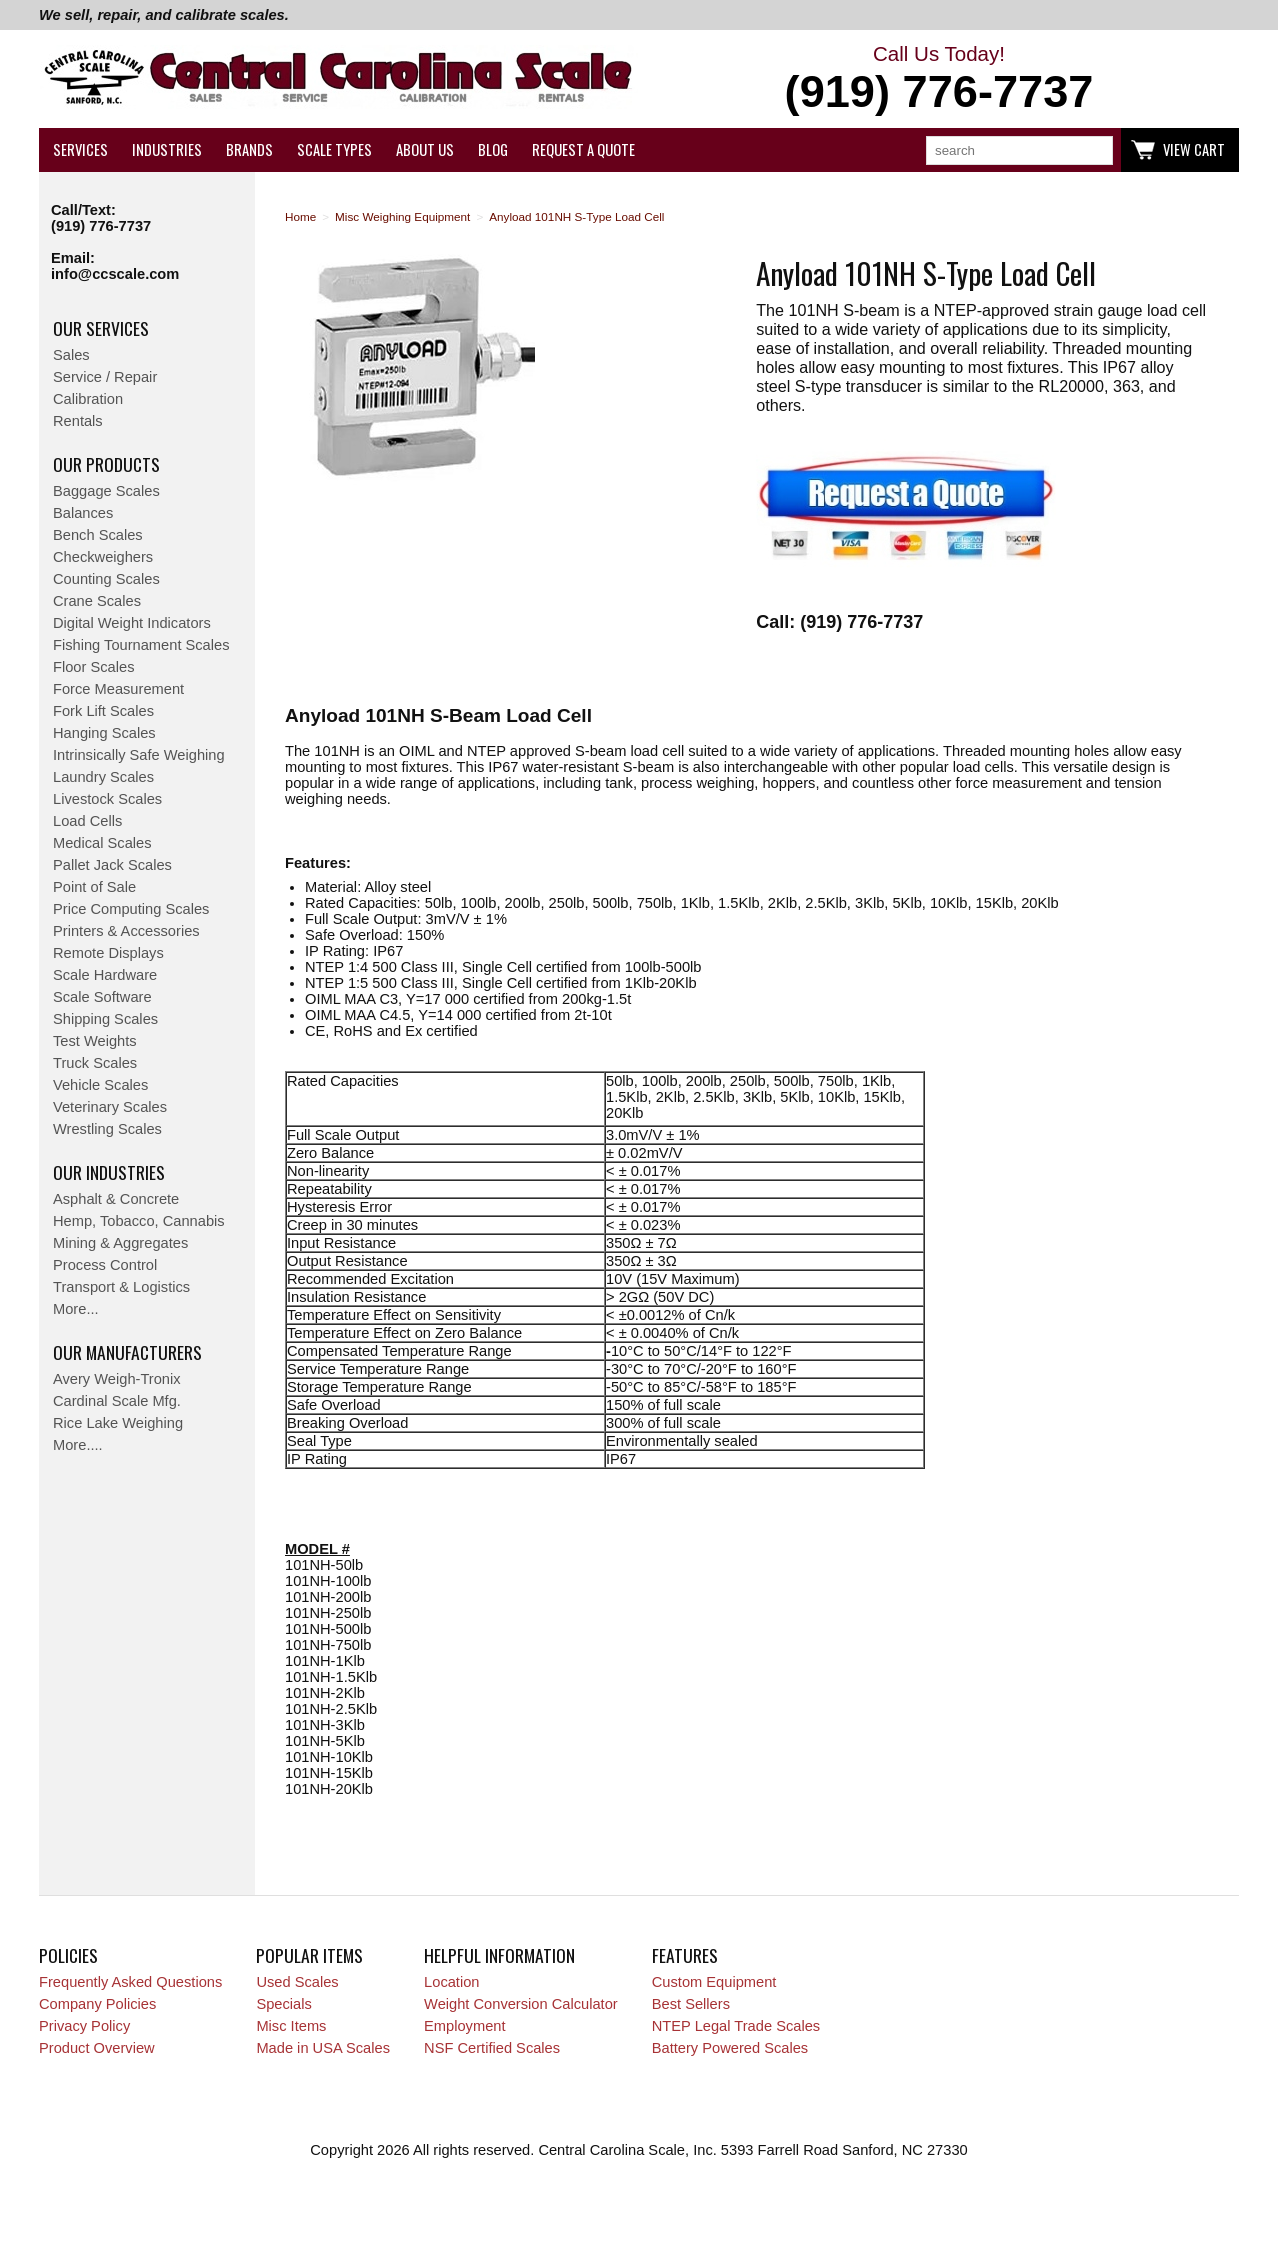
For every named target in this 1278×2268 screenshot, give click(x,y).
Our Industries (109, 1172)
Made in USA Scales (323, 2048)
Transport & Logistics (121, 1287)
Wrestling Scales (107, 1129)
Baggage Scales (106, 491)
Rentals (78, 421)
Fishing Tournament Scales (141, 645)
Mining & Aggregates (120, 1243)
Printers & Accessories (126, 931)
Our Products (106, 464)
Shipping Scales (105, 1019)
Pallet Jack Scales (112, 865)
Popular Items (309, 1955)
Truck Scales (95, 1063)
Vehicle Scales (100, 1085)
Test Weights (95, 1041)
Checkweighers (103, 557)
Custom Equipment (714, 1982)
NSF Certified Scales (492, 2048)
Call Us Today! (939, 80)
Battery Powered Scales (730, 2048)
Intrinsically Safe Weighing (139, 755)
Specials (283, 2004)
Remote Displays (108, 953)
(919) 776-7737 (101, 226)
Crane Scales (97, 601)
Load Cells (87, 821)
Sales (71, 355)
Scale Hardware (105, 975)
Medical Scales (102, 843)
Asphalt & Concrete (116, 1199)
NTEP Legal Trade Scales (736, 2026)
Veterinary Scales (110, 1107)
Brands (249, 149)
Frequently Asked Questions (130, 1982)
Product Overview (97, 2048)
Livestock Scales (107, 799)
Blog (493, 149)
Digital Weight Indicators (132, 623)
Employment (464, 2026)
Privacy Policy (84, 2026)
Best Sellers (691, 2004)
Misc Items (291, 2026)
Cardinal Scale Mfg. (117, 1401)
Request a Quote (583, 149)
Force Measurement (118, 689)
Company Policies (97, 2004)
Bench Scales (98, 535)
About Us (425, 149)
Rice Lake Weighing (118, 1423)
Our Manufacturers (127, 1352)
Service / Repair (105, 377)
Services (80, 149)
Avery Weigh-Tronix (117, 1379)
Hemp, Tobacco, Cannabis (139, 1221)
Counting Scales (106, 579)
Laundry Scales (103, 777)
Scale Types (334, 149)
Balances (83, 513)
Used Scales (297, 1982)
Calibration (88, 399)
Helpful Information (499, 1955)
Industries (167, 149)
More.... (78, 1445)
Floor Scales (93, 667)
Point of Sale (94, 887)
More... (76, 1309)
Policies (68, 1955)
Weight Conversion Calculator (521, 2004)
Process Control (105, 1265)
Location (451, 1982)
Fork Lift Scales (103, 711)
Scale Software (102, 997)
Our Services (101, 328)
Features (685, 1955)
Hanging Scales (104, 733)
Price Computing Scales (131, 909)
